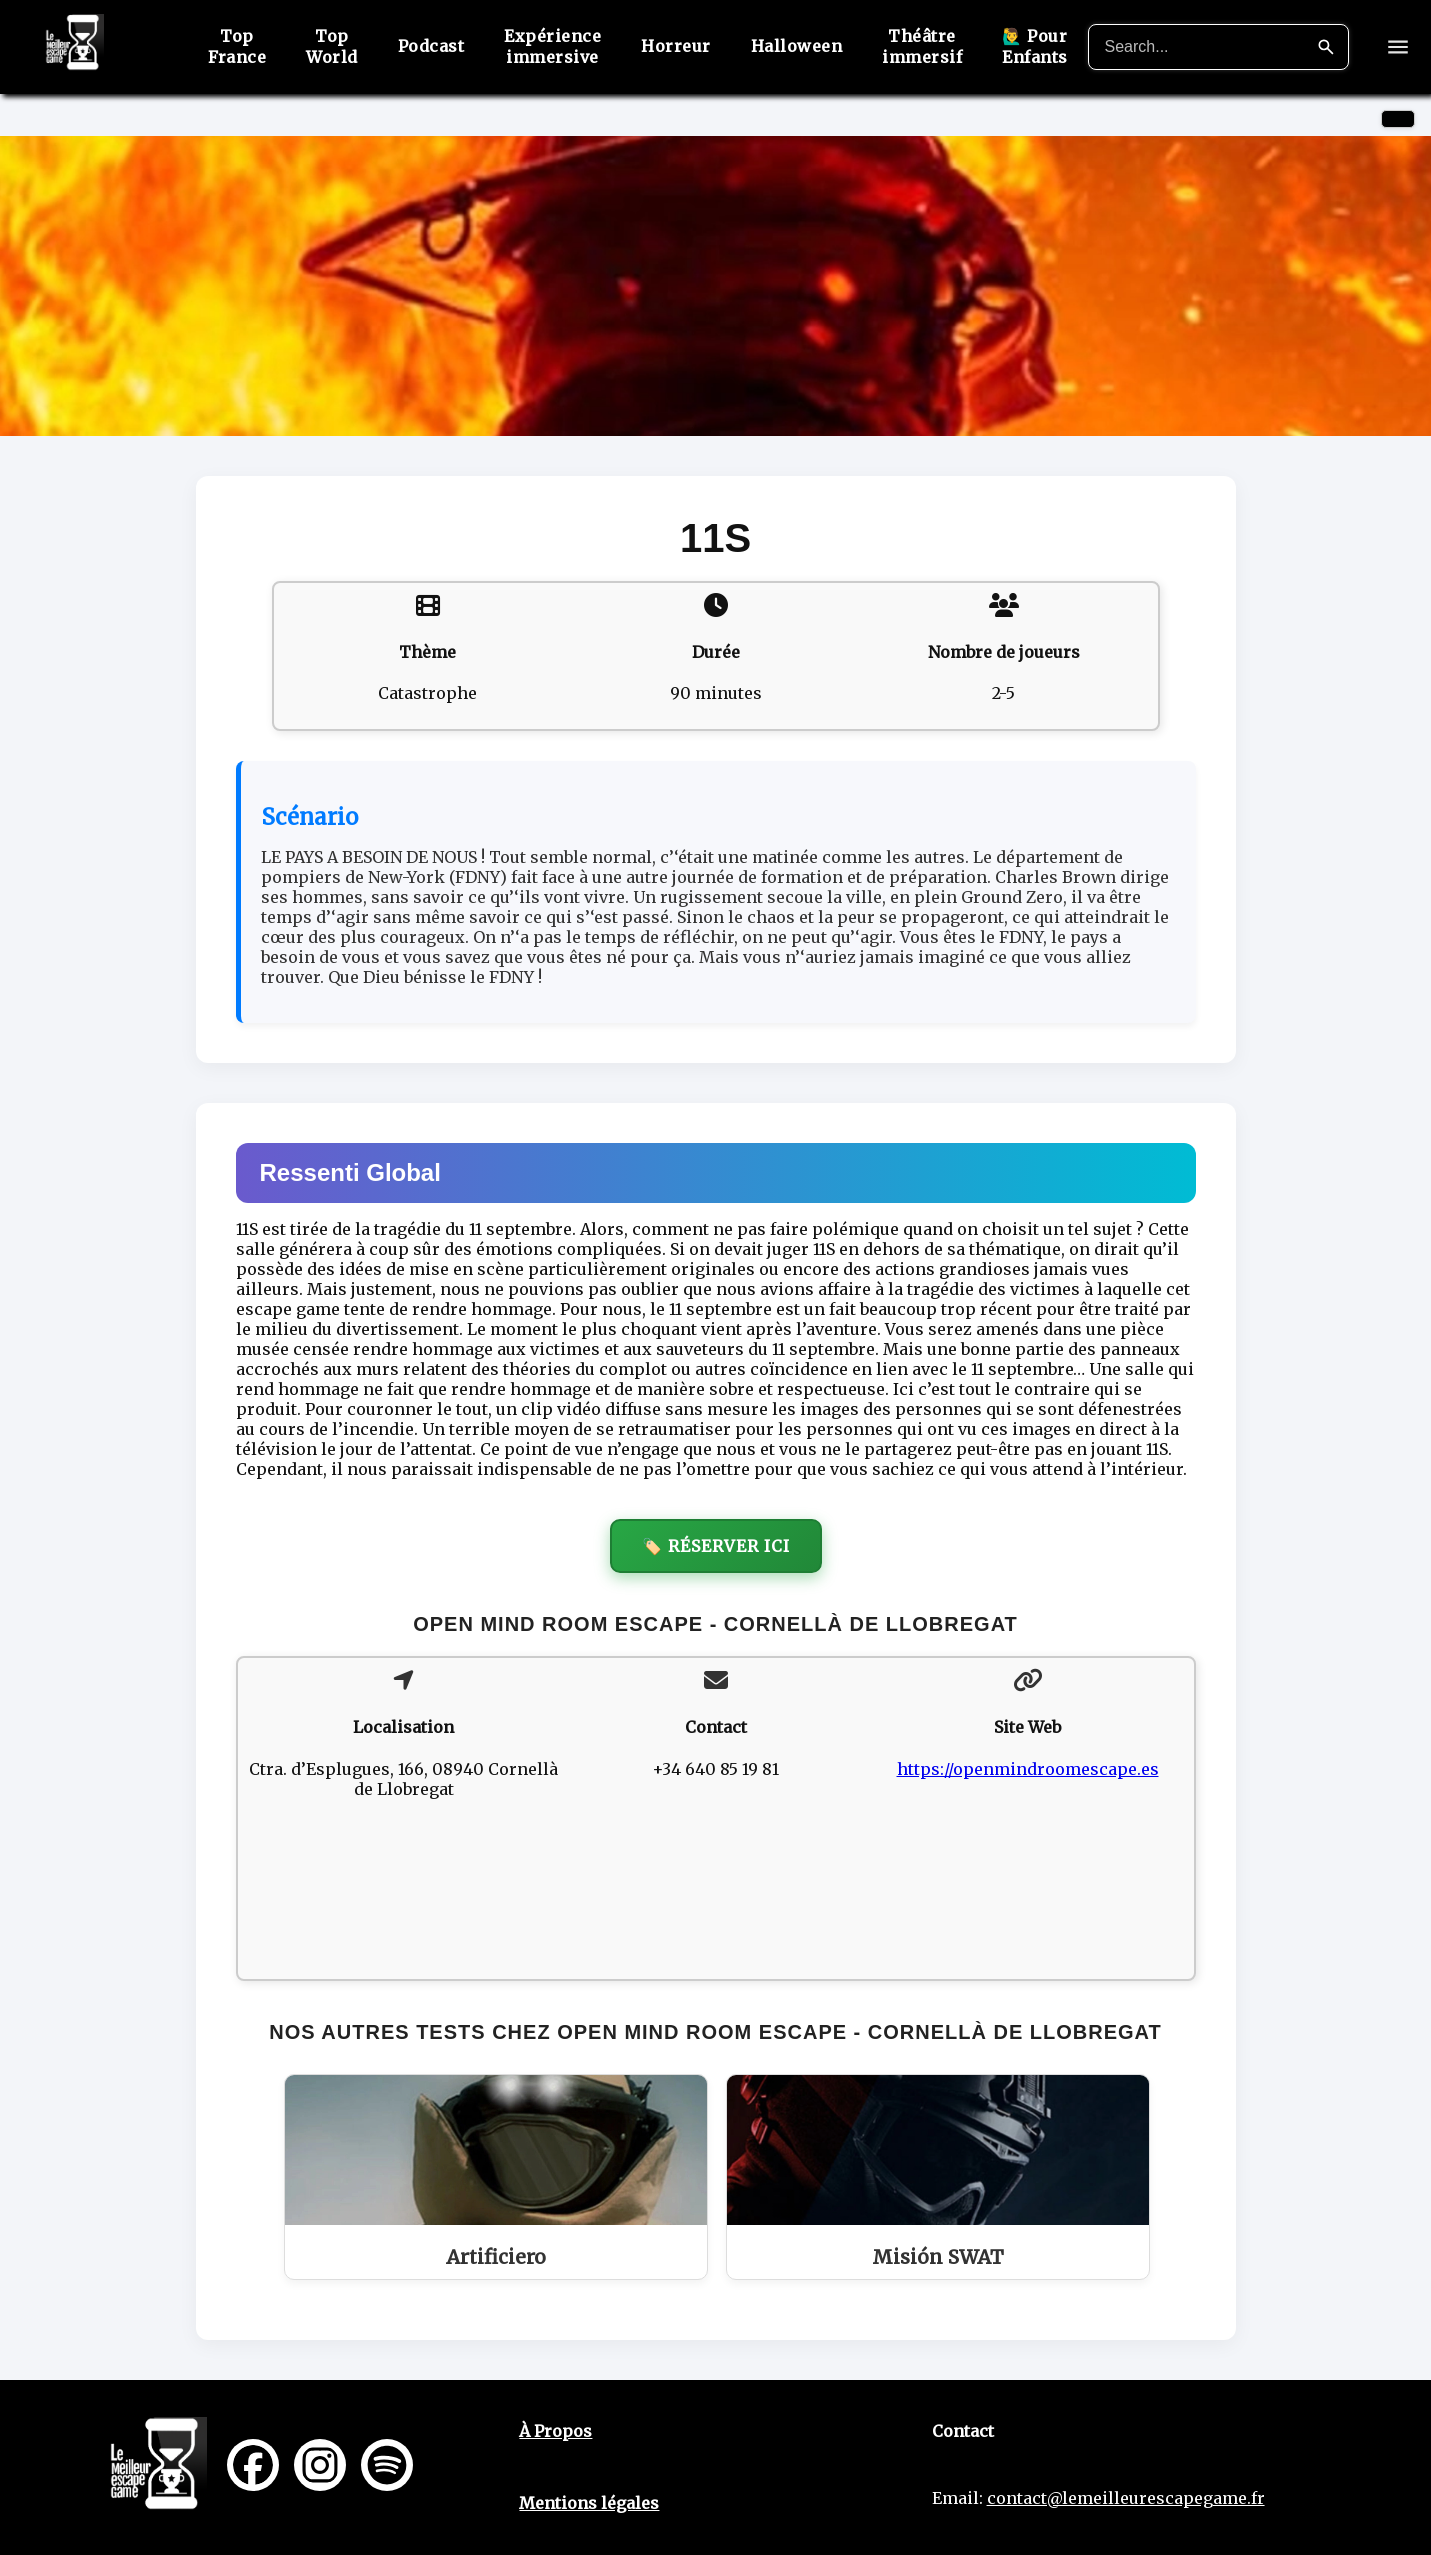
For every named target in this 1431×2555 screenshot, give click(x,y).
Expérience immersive (552, 46)
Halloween (797, 46)
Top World (332, 46)
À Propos (555, 2431)
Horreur (676, 46)
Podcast (431, 46)
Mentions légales (589, 2503)
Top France (237, 46)
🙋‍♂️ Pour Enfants (1035, 46)
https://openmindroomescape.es (1028, 1769)
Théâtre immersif (922, 46)
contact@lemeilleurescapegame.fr (1126, 2498)
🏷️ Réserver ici (716, 1546)
